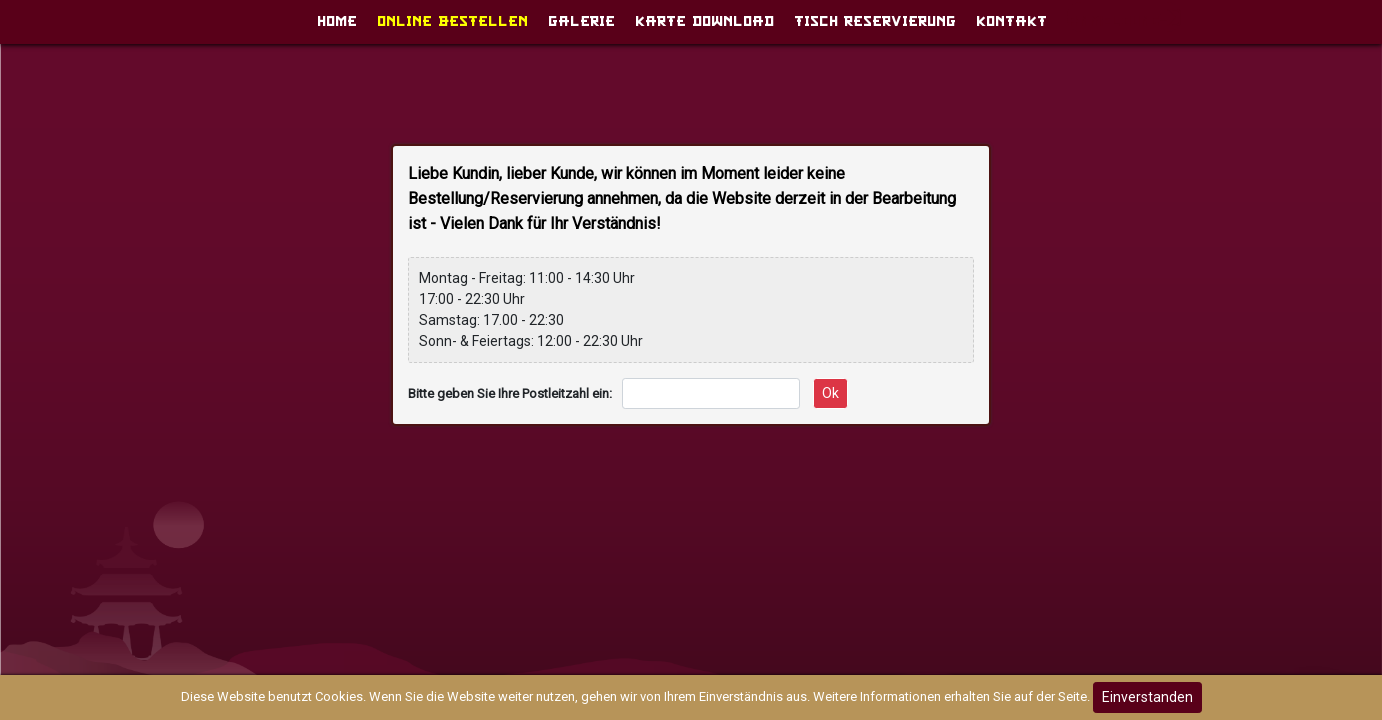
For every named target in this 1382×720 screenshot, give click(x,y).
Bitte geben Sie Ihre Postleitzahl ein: (510, 393)
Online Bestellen (452, 17)
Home (337, 17)
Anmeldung (1124, 16)
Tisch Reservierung (875, 17)
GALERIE (581, 17)
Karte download (704, 17)
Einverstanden (1147, 697)
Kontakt (1011, 17)
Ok (830, 393)
